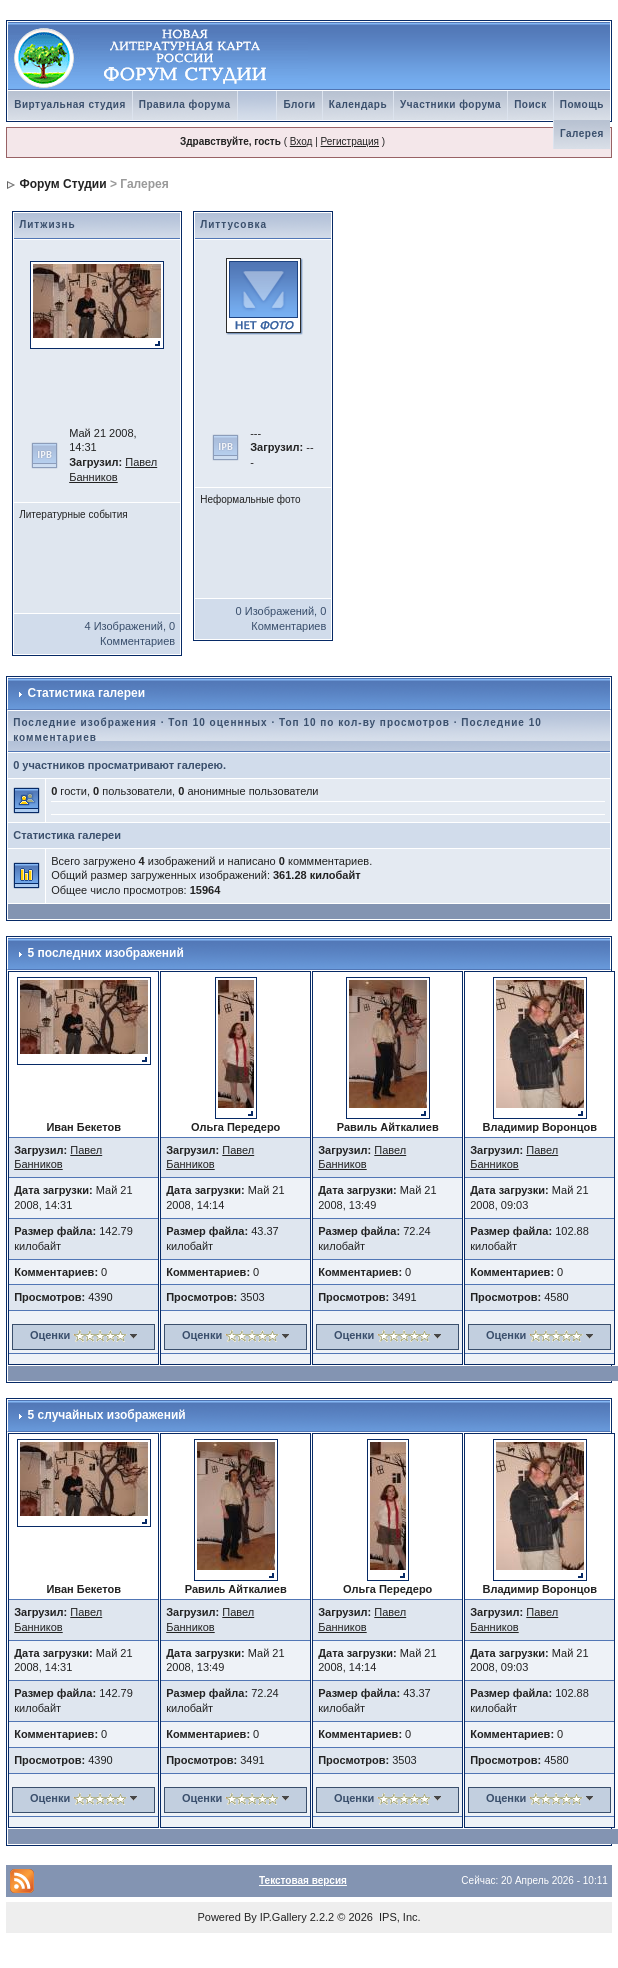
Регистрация (350, 141)
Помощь (582, 104)
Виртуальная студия (70, 104)
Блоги (299, 104)
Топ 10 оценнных (217, 722)
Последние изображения (85, 722)
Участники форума (450, 104)
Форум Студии (63, 184)
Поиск (530, 104)
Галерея (582, 133)
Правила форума (185, 104)
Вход (301, 141)
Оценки (50, 1335)
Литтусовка (233, 224)
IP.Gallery (283, 1917)
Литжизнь (47, 224)
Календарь (358, 104)
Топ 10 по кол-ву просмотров (364, 722)
